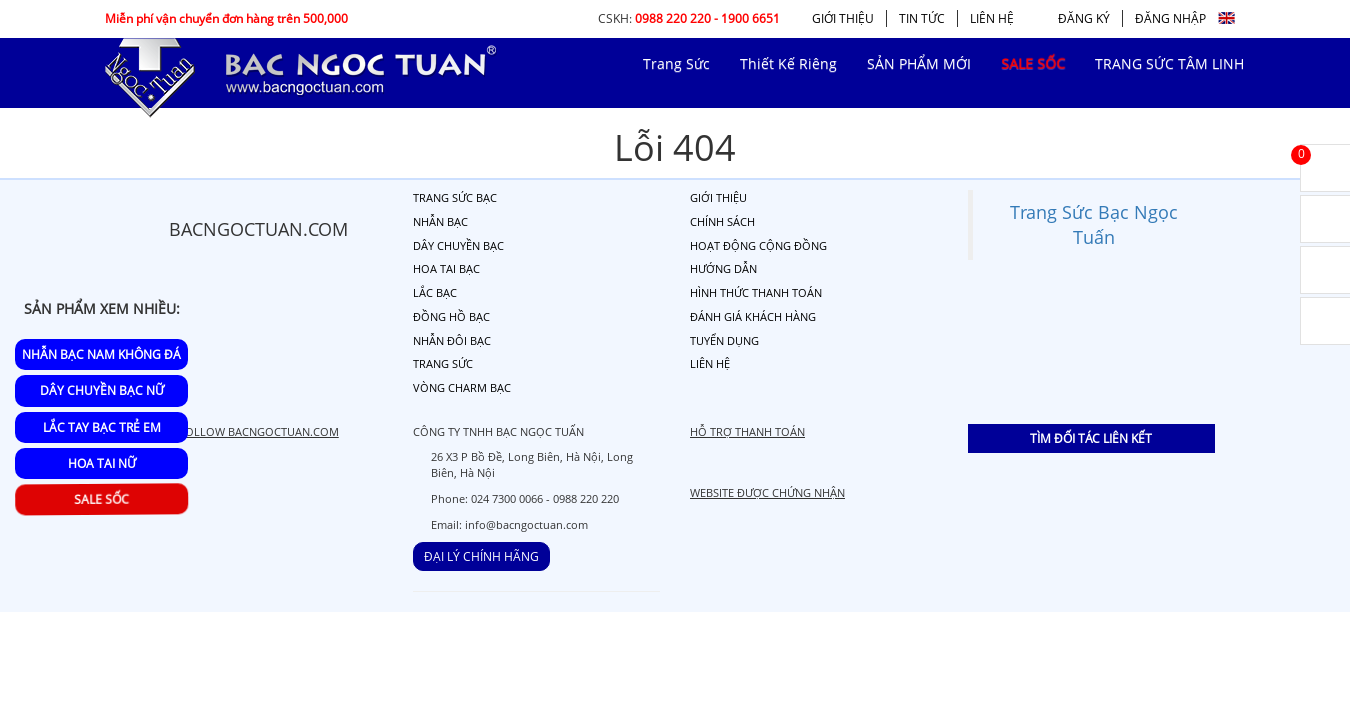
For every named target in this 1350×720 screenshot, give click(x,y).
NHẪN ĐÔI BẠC (452, 340)
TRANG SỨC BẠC (455, 197)
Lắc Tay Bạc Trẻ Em (102, 427)
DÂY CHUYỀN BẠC (458, 245)
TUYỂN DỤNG (724, 340)
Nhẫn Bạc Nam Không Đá (101, 354)
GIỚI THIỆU (843, 18)
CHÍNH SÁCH (722, 221)
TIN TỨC (922, 18)
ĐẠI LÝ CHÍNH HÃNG (481, 556)
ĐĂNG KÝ (1084, 18)
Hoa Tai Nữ (102, 463)
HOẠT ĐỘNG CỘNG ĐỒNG (758, 245)
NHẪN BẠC (440, 221)
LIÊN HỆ (992, 18)
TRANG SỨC (443, 363)
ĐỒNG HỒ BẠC (451, 316)
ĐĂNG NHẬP (1170, 18)
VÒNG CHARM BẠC (462, 387)
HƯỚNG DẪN (723, 268)
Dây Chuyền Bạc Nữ (102, 390)
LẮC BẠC (435, 292)
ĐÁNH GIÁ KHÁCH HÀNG (753, 316)
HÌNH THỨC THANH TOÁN (756, 292)
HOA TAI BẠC (446, 268)
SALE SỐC (104, 500)
